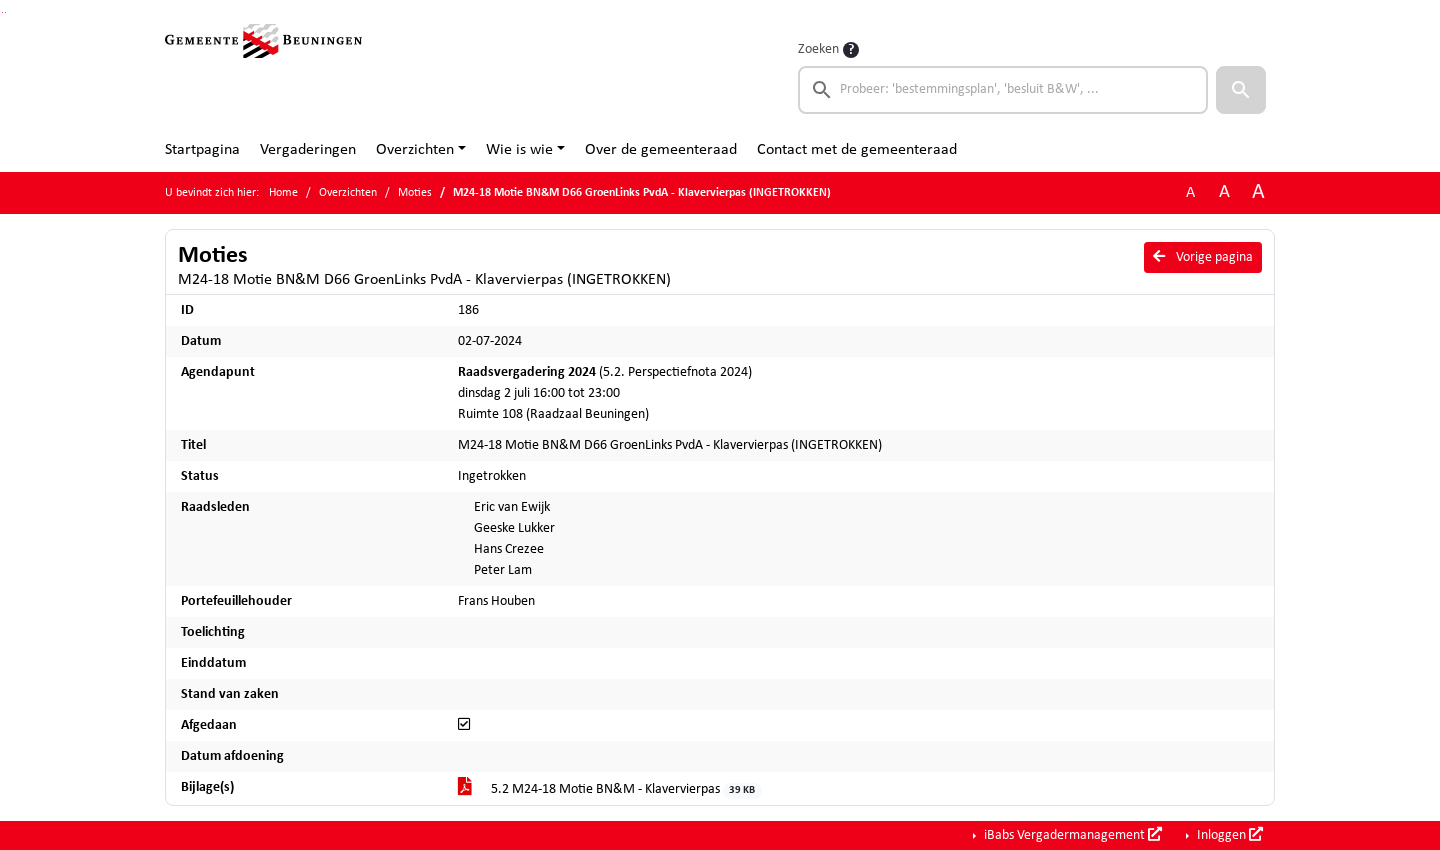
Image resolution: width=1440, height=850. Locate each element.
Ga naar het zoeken (2, 12)
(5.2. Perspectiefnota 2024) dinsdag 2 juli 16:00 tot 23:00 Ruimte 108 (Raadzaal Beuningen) (605, 393)
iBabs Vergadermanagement (1071, 835)
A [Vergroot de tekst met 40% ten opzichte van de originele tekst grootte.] (1258, 192)
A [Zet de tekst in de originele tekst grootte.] (1190, 193)
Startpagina (202, 150)
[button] (1241, 90)
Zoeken (818, 49)
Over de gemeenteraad (661, 150)
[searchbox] (1003, 90)
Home (283, 193)
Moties (415, 193)
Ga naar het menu (5, 12)
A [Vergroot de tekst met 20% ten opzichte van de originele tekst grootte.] (1224, 192)
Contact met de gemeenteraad (857, 150)
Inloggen (1228, 835)
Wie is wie (519, 150)
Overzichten (415, 150)
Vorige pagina (1203, 257)
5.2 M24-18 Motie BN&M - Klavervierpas (610, 790)
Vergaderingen (308, 150)
